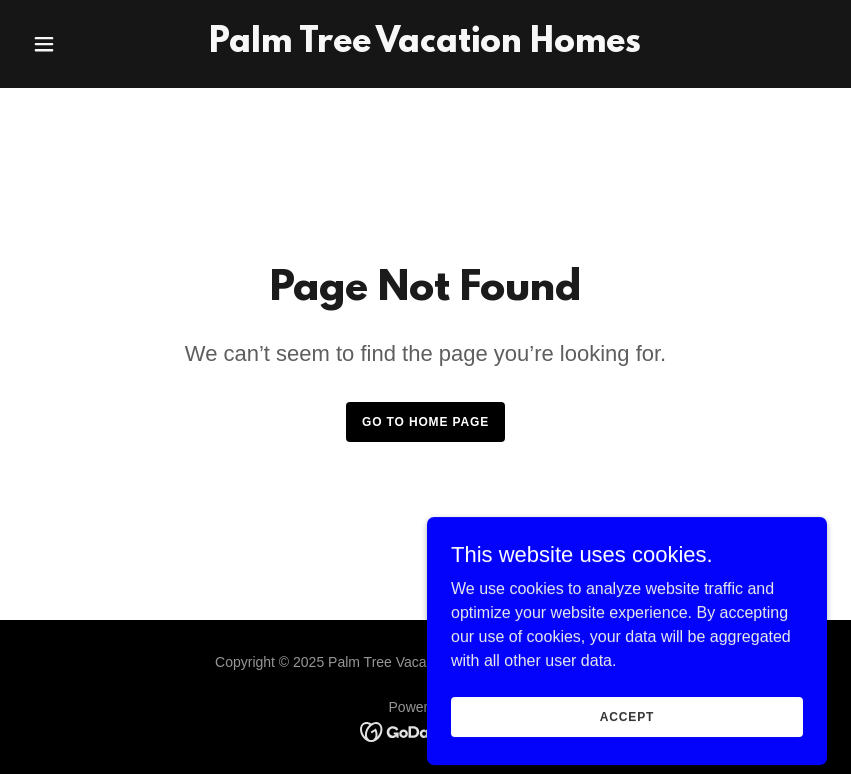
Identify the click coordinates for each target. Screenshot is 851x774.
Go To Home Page (425, 422)
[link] (425, 46)
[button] (84, 44)
